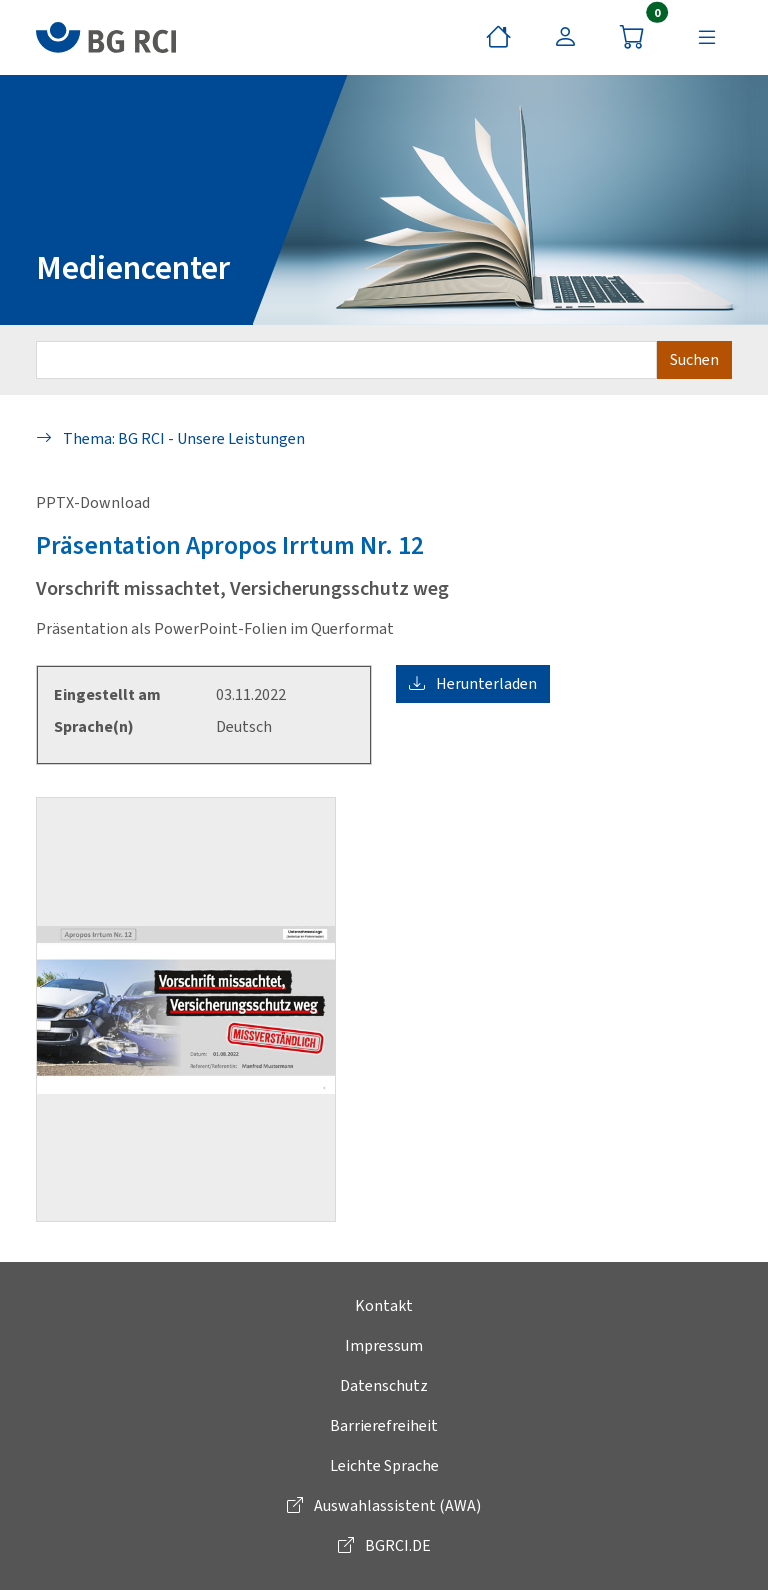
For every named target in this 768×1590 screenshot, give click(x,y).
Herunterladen (473, 683)
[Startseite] (498, 37)
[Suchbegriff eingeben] (346, 360)
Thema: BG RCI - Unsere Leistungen (170, 438)
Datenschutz (384, 1385)
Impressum (384, 1345)
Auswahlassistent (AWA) (384, 1505)
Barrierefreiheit (384, 1425)
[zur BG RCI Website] (106, 37)
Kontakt (384, 1305)
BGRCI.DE (384, 1545)
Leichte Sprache (384, 1465)
